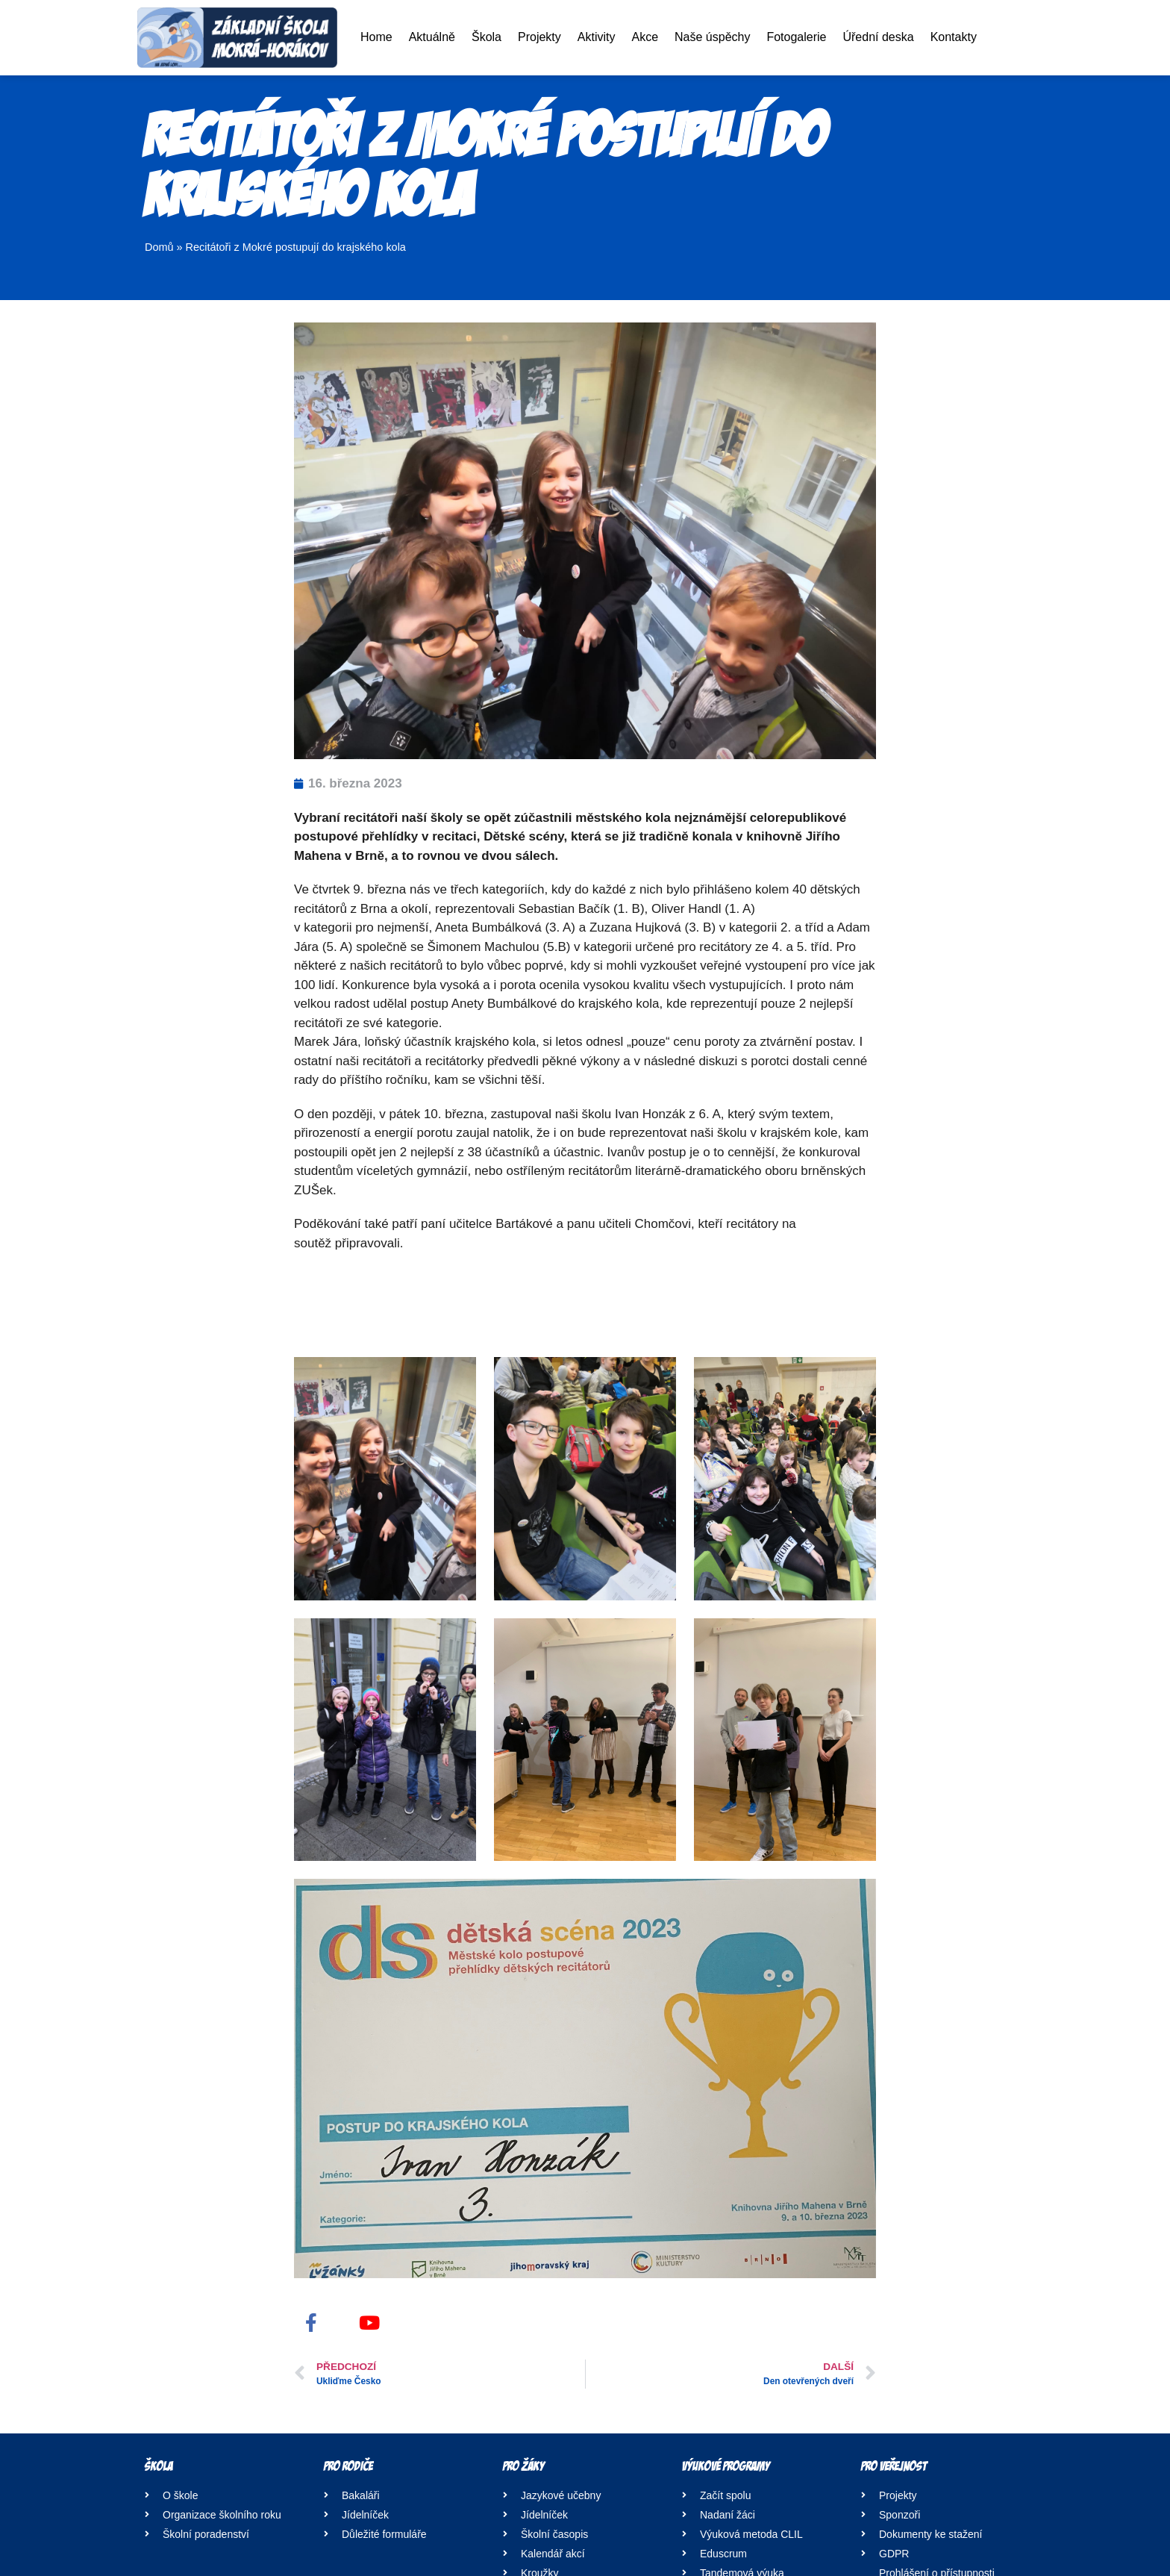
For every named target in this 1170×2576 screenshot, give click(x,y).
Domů (159, 247)
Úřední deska (877, 37)
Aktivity (597, 37)
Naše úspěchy (712, 37)
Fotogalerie (796, 37)
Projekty (539, 37)
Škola (486, 37)
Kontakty (953, 37)
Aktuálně (432, 37)
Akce (644, 37)
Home (376, 37)
